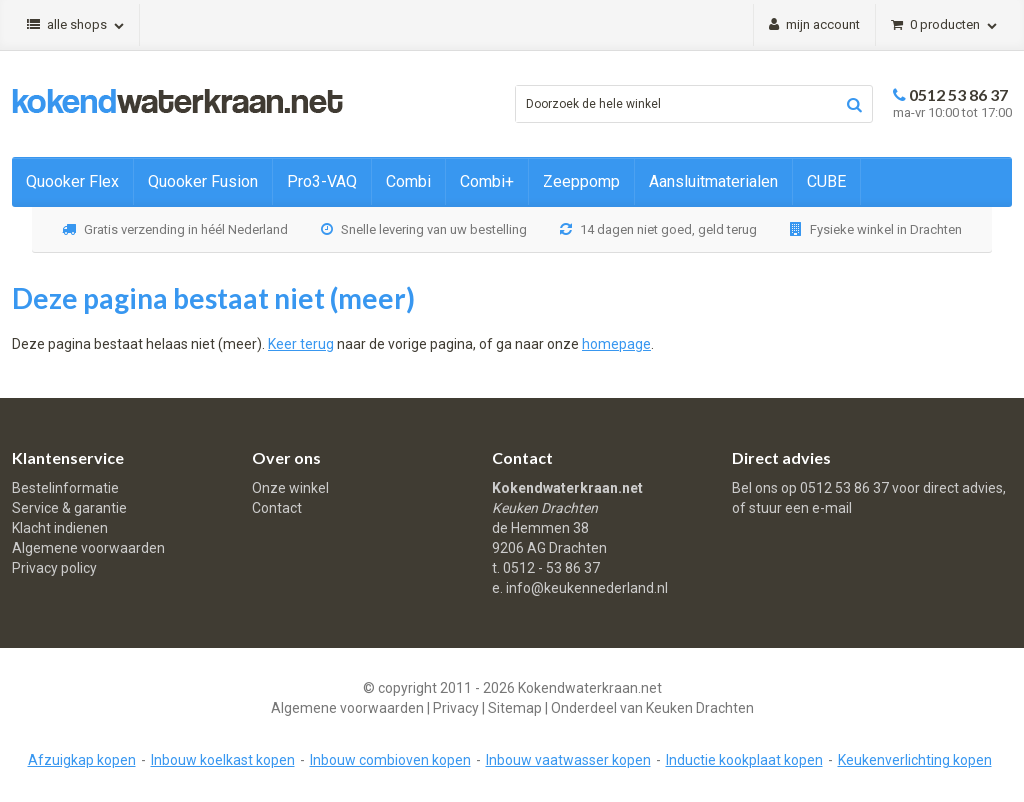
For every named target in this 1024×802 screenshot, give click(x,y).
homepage (616, 344)
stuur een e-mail (800, 508)
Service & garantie (69, 508)
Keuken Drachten (700, 708)
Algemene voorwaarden (88, 548)
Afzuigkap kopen (82, 760)
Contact (277, 508)
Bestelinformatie (65, 488)
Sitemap (515, 708)
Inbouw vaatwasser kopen (568, 760)
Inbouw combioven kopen (390, 760)
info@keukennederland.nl (587, 588)
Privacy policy (54, 568)
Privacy (456, 708)
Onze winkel (290, 488)
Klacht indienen (60, 528)
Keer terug (301, 344)
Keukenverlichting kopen (915, 760)
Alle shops (75, 24)
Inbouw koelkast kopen (223, 760)
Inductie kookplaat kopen (744, 760)
